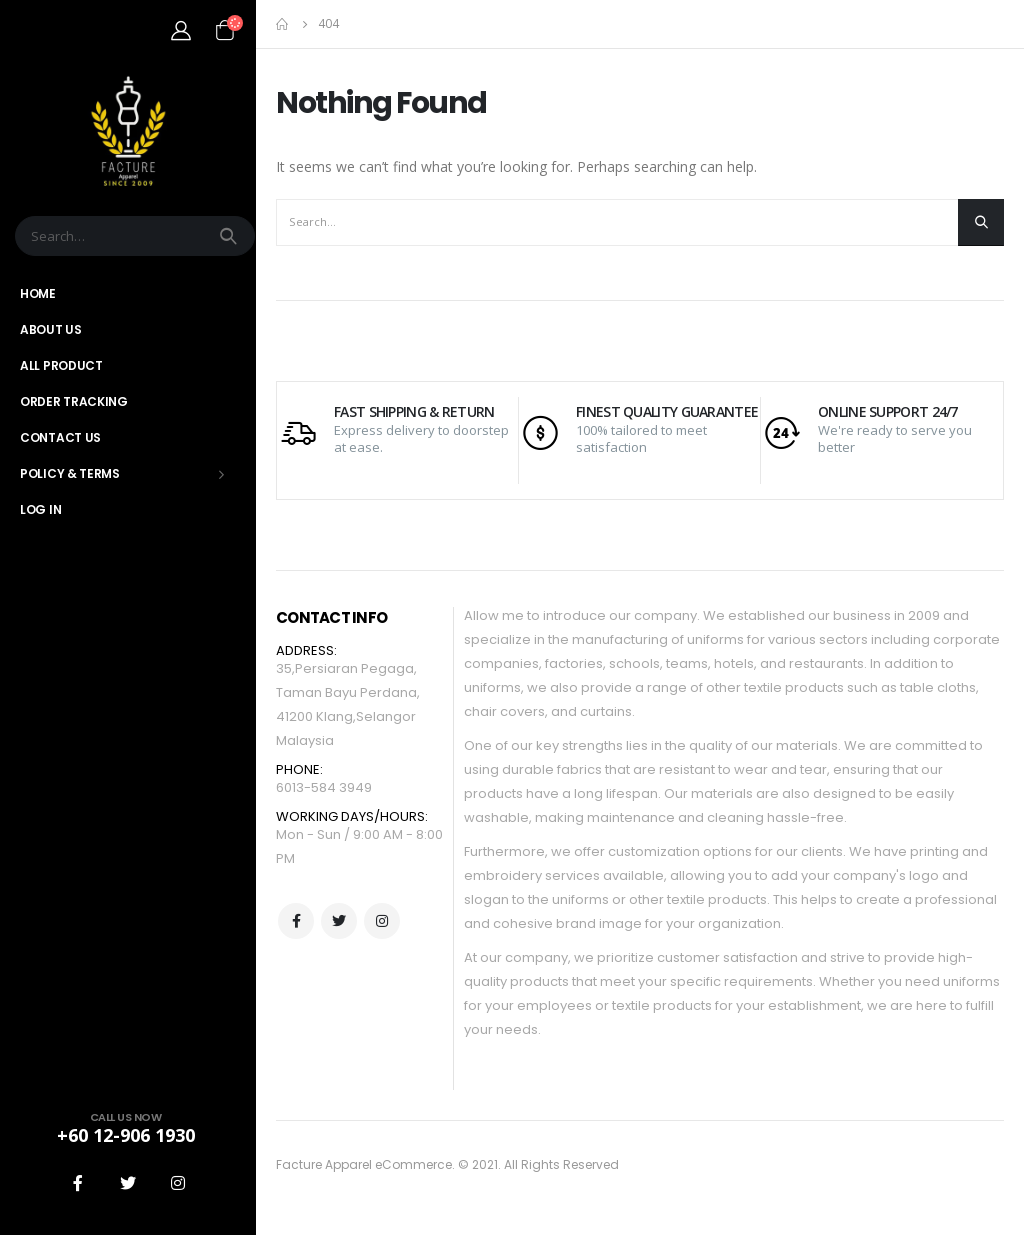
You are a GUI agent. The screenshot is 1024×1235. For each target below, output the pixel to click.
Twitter (339, 921)
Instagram (382, 921)
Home (38, 293)
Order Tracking (74, 401)
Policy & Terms (70, 473)
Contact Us (60, 437)
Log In (40, 509)
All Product (61, 365)
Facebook (296, 921)
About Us (51, 329)
